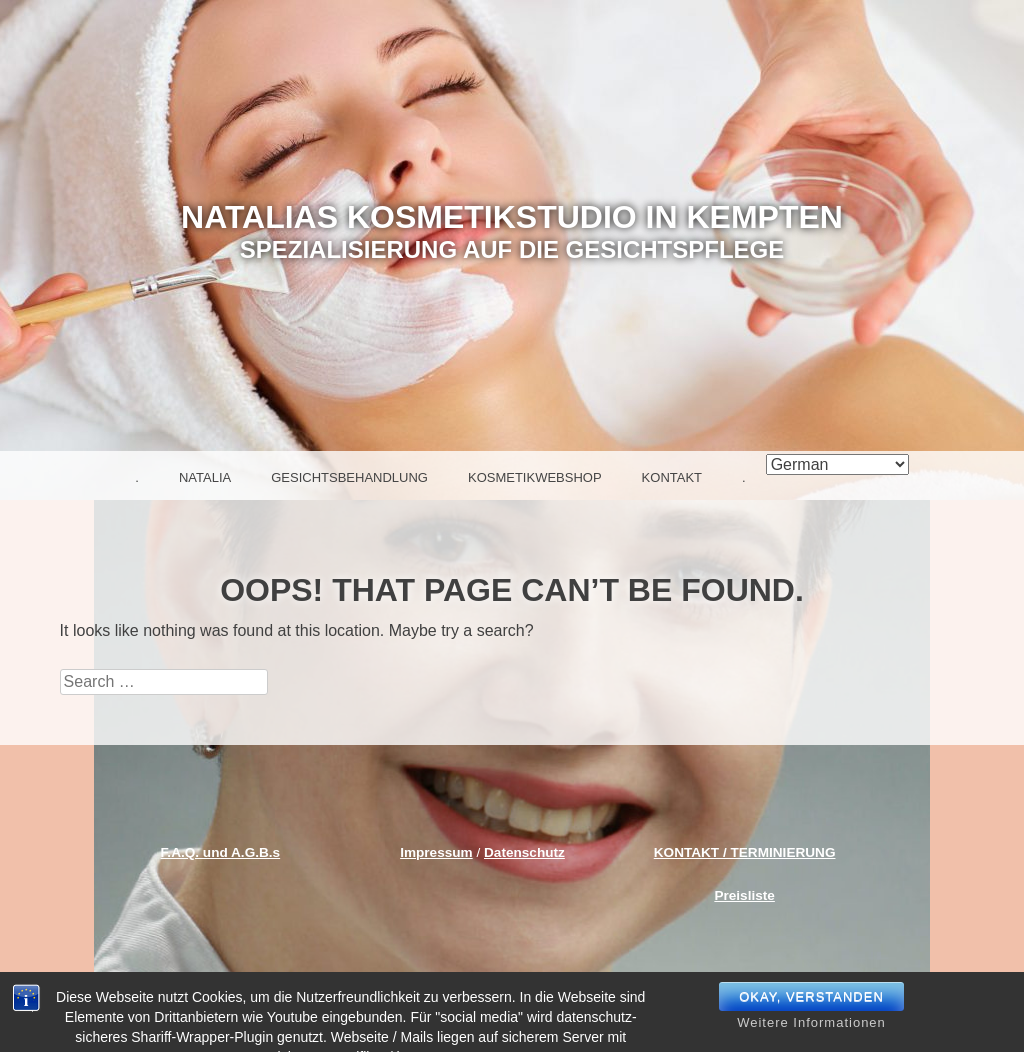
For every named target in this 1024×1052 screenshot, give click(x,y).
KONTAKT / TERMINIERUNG (745, 852)
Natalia (205, 477)
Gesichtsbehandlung (349, 477)
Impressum (436, 852)
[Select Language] (837, 464)
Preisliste (744, 895)
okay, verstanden (811, 1016)
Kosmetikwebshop (535, 477)
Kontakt (672, 477)
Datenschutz (524, 852)
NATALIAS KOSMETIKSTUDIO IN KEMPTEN (512, 217)
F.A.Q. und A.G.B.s (221, 852)
